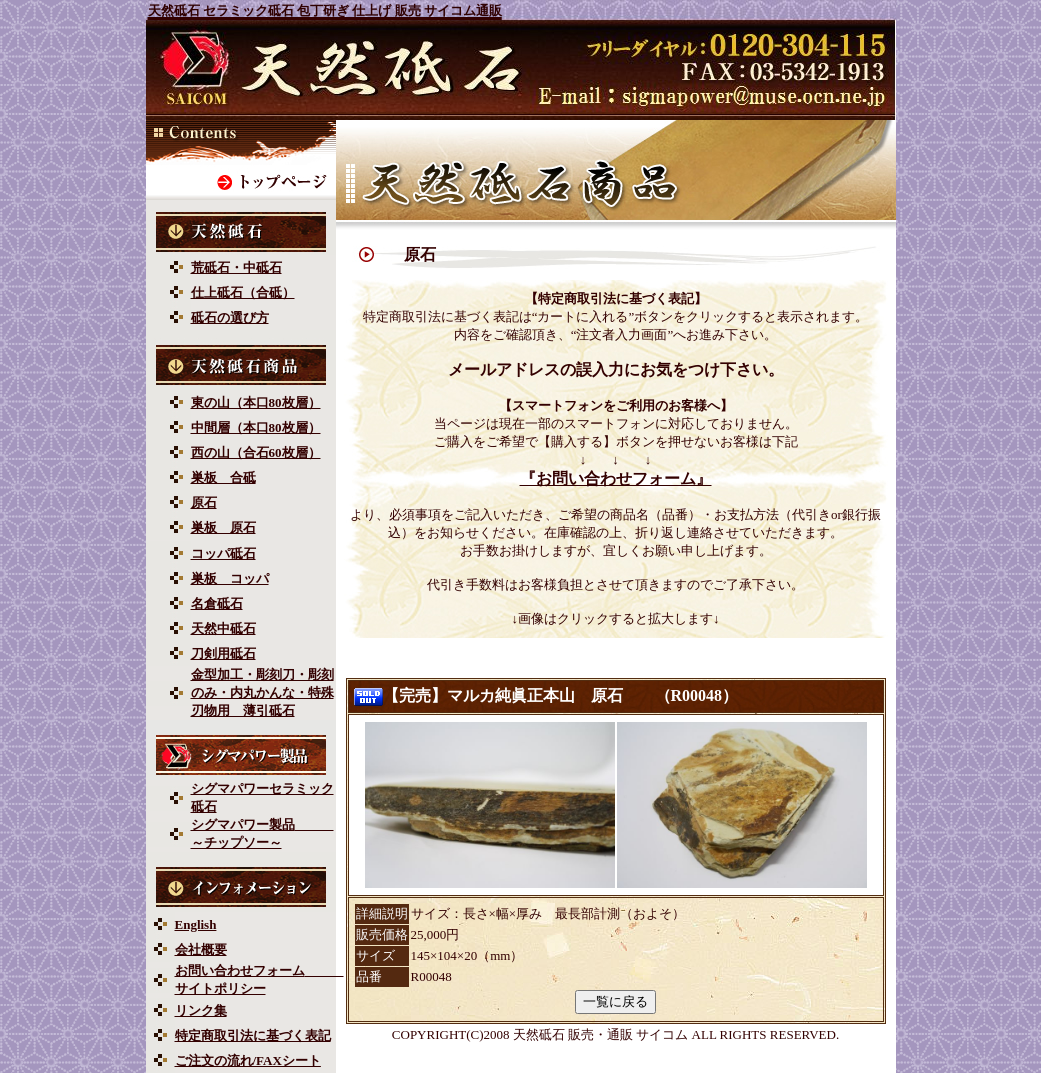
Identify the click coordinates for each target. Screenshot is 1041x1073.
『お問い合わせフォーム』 (616, 478)
